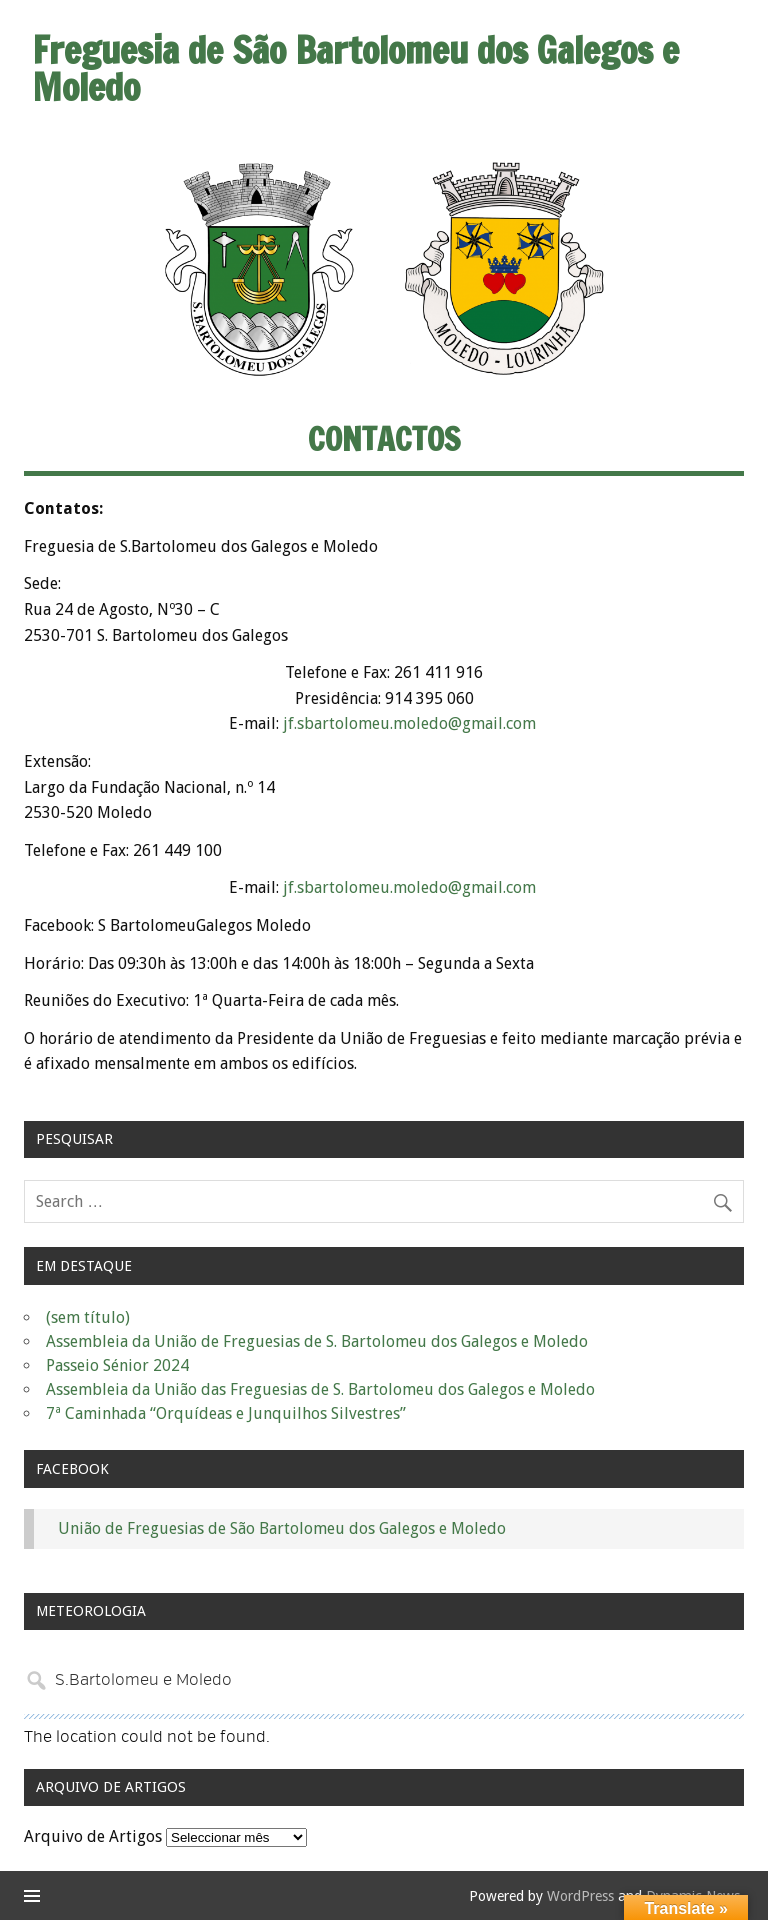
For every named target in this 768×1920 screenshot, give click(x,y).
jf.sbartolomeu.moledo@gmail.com (411, 723)
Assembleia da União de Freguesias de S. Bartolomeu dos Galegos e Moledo (317, 1341)
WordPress (580, 1896)
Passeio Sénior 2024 (117, 1365)
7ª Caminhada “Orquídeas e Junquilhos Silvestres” (226, 1413)
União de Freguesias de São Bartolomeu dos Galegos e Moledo (282, 1528)
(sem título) (88, 1317)
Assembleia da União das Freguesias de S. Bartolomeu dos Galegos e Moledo (320, 1389)
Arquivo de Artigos (93, 1836)
